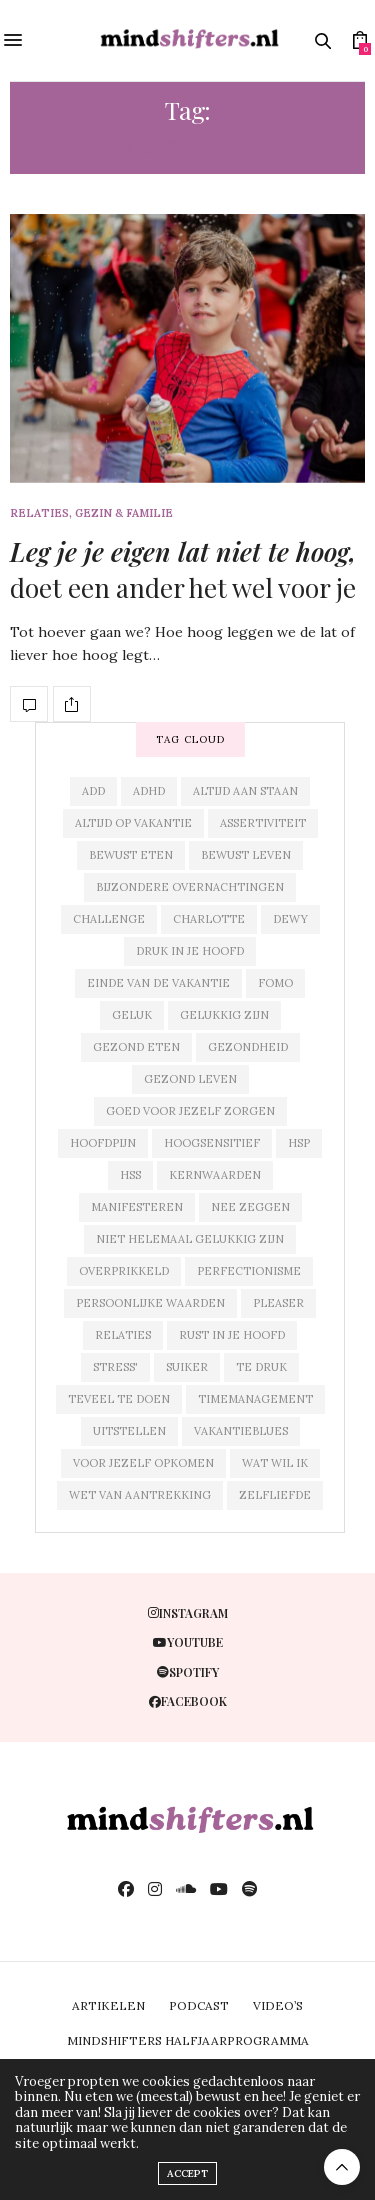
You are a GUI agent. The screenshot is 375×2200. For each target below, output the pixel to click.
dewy (290, 919)
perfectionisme (249, 1271)
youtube (188, 1642)
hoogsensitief (212, 1143)
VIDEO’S (278, 2005)
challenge (109, 919)
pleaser (278, 1303)
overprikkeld (124, 1271)
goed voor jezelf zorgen (190, 1111)
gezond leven (190, 1079)
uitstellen (129, 1431)
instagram (188, 1613)
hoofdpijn (103, 1143)
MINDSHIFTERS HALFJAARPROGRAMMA (188, 2040)
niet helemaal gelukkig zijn (190, 1239)
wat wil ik (275, 1463)
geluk (132, 1015)
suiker (187, 1367)
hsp (299, 1143)
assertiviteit (263, 823)
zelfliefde (275, 1495)
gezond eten (136, 1047)
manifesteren (137, 1207)
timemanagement (255, 1399)
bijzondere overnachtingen (190, 887)
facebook (188, 1701)
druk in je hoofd (190, 951)
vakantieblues (241, 1431)
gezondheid (248, 1047)
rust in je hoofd (232, 1335)
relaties (123, 1335)
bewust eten (131, 855)
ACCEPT (187, 2173)
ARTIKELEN (108, 2005)
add (93, 791)
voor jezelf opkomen (143, 1463)
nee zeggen (250, 1207)
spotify (188, 1672)
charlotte (209, 919)
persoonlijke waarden (150, 1303)
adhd (149, 791)
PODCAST (199, 2005)
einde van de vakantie (158, 983)
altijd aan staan (245, 791)
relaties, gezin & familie (91, 513)
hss (130, 1175)
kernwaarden (215, 1175)
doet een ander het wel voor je (183, 569)
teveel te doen (119, 1399)
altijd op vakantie (133, 823)
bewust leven (246, 855)
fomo (275, 983)
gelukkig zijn (224, 1015)
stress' (115, 1367)
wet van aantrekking (140, 1495)
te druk (261, 1367)
